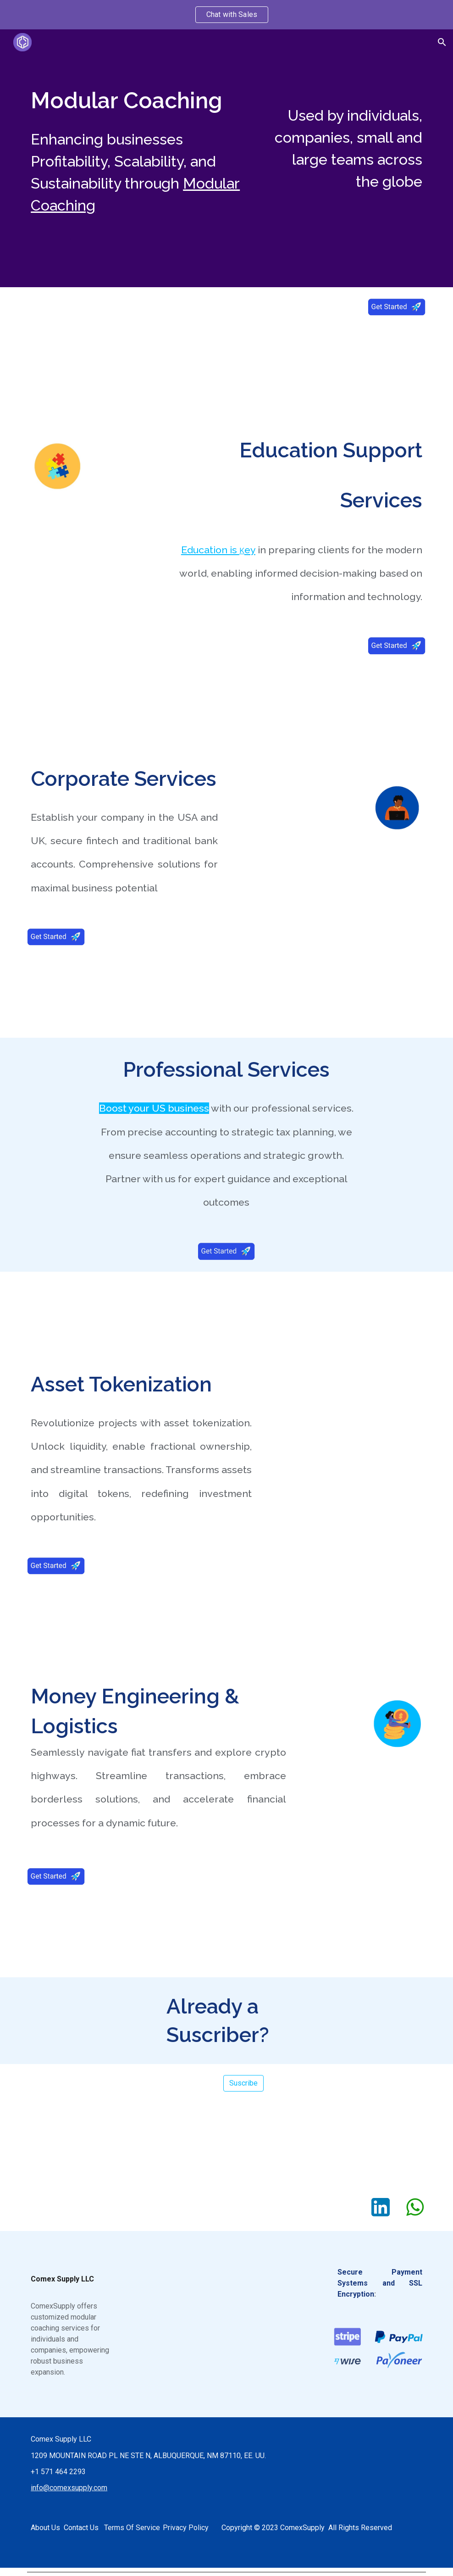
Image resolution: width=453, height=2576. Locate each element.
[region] (226, 14)
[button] (442, 42)
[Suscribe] (243, 2083)
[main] (141, 100)
